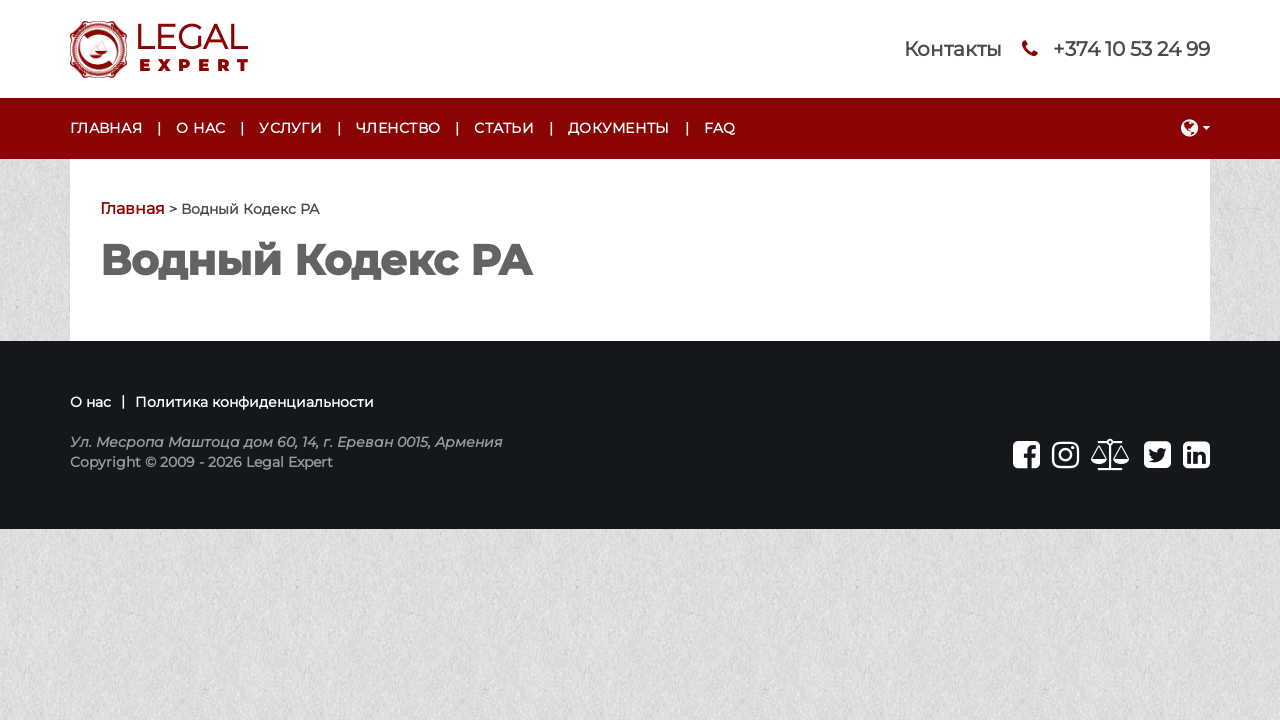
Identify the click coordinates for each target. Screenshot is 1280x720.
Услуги (290, 128)
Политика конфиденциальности (254, 402)
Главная (106, 128)
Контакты (953, 49)
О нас (200, 128)
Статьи (504, 128)
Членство (398, 128)
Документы (619, 128)
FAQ (720, 128)
